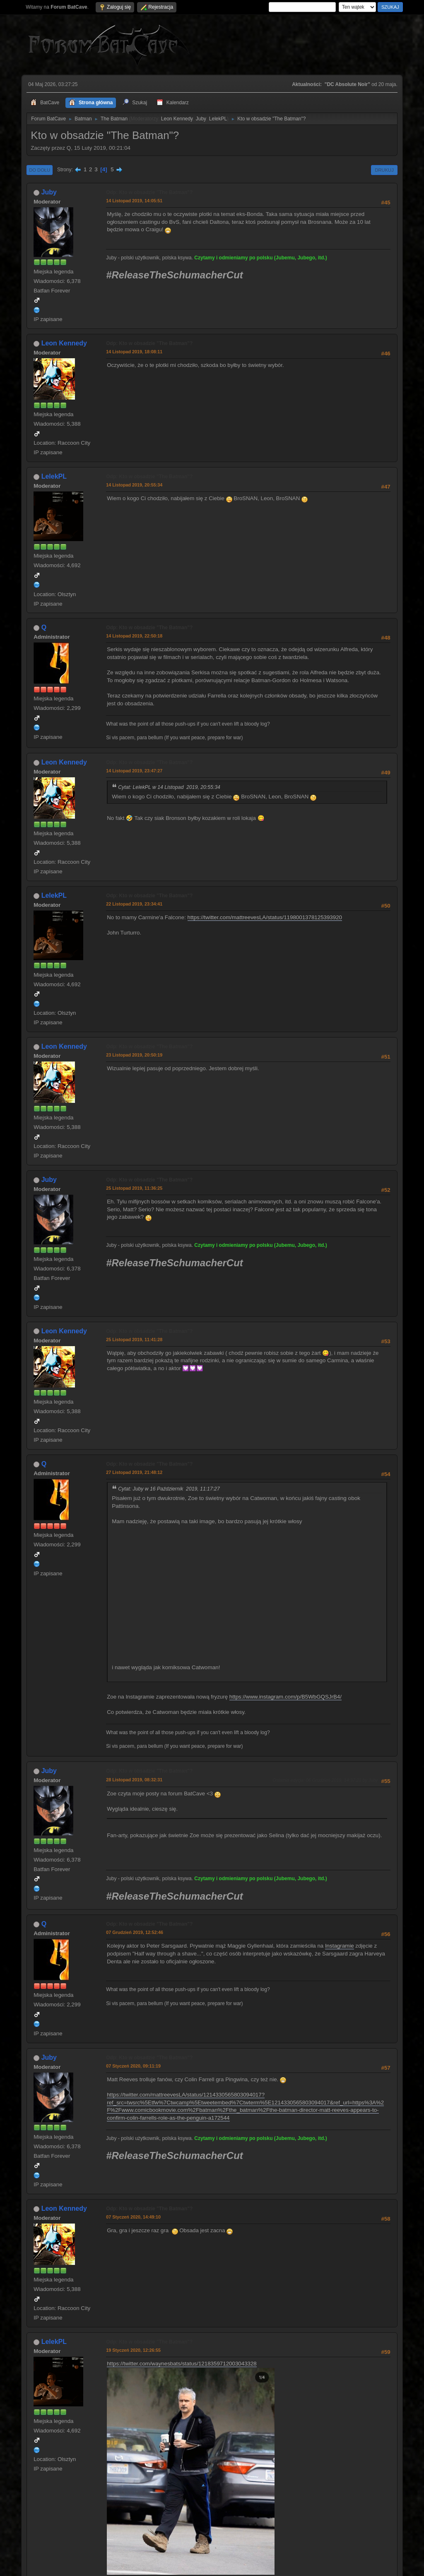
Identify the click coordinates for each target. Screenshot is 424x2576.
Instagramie (339, 1946)
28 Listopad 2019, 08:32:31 (134, 1779)
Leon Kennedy (177, 119)
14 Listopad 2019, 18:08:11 (134, 351)
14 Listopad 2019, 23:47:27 (134, 770)
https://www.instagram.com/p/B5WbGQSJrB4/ (285, 1697)
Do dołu (39, 170)
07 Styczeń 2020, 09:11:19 (133, 2065)
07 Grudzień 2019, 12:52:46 (134, 1932)
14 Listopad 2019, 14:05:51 (134, 200)
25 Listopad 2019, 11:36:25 (134, 1188)
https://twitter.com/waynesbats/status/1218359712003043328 (182, 2363)
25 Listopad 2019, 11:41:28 (134, 1339)
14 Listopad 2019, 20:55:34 (134, 484)
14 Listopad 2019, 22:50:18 (134, 635)
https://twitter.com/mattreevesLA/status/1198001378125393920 (265, 917)
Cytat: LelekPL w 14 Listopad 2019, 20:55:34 (169, 787)
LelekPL (218, 119)
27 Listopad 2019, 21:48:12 (134, 1472)
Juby (201, 119)
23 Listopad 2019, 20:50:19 (134, 1054)
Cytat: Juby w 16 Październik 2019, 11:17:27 (169, 1489)
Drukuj (384, 170)
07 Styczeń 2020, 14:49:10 (133, 2216)
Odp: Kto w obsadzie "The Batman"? (149, 192)
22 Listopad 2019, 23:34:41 (134, 903)
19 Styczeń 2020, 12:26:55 (133, 2350)
